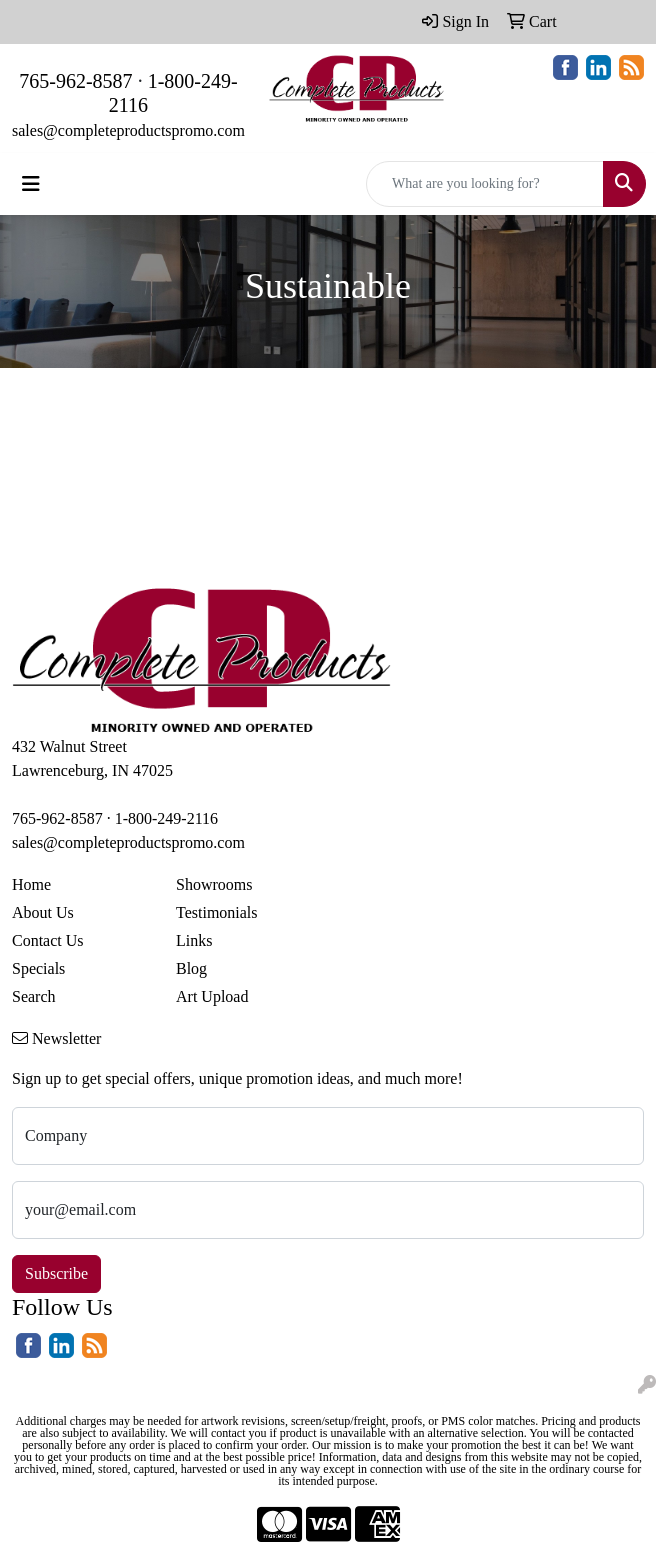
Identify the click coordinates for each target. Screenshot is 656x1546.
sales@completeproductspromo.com (128, 130)
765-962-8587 (75, 81)
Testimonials (217, 912)
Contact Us (48, 940)
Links (194, 940)
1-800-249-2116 (166, 818)
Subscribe (56, 1273)
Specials (38, 968)
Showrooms (214, 884)
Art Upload (212, 996)
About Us (43, 912)
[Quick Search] (485, 184)
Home (31, 884)
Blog (191, 968)
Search (34, 996)
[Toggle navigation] (31, 184)
